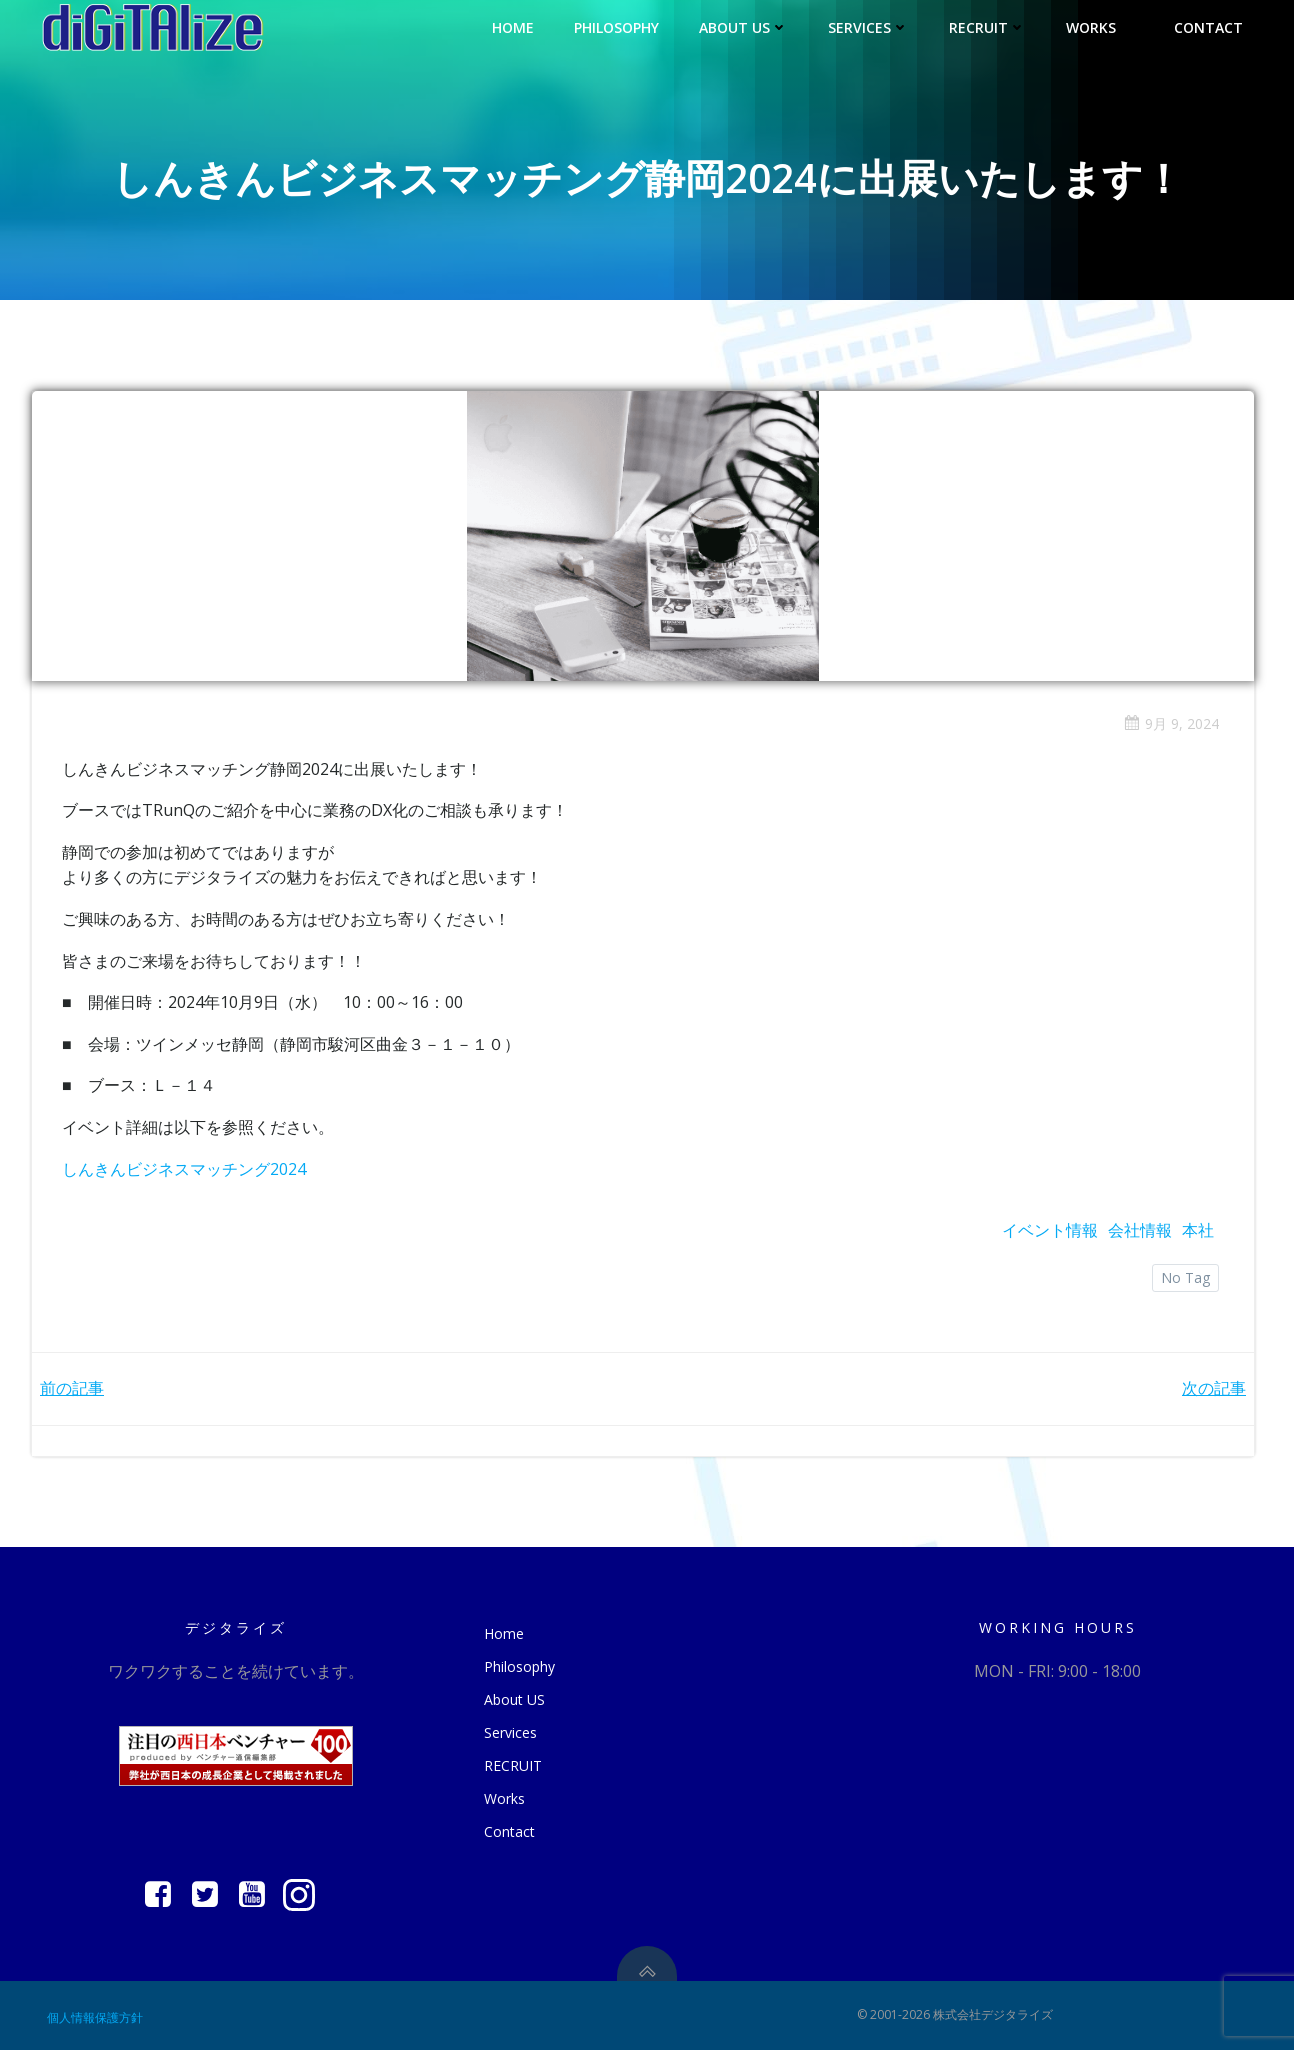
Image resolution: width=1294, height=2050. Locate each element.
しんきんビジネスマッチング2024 (184, 1169)
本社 (1198, 1230)
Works (1100, 27)
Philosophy (616, 27)
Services (868, 27)
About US (743, 27)
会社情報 (1140, 1230)
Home (513, 27)
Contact (1208, 27)
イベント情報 (1050, 1230)
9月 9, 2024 (1171, 723)
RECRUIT (987, 27)
